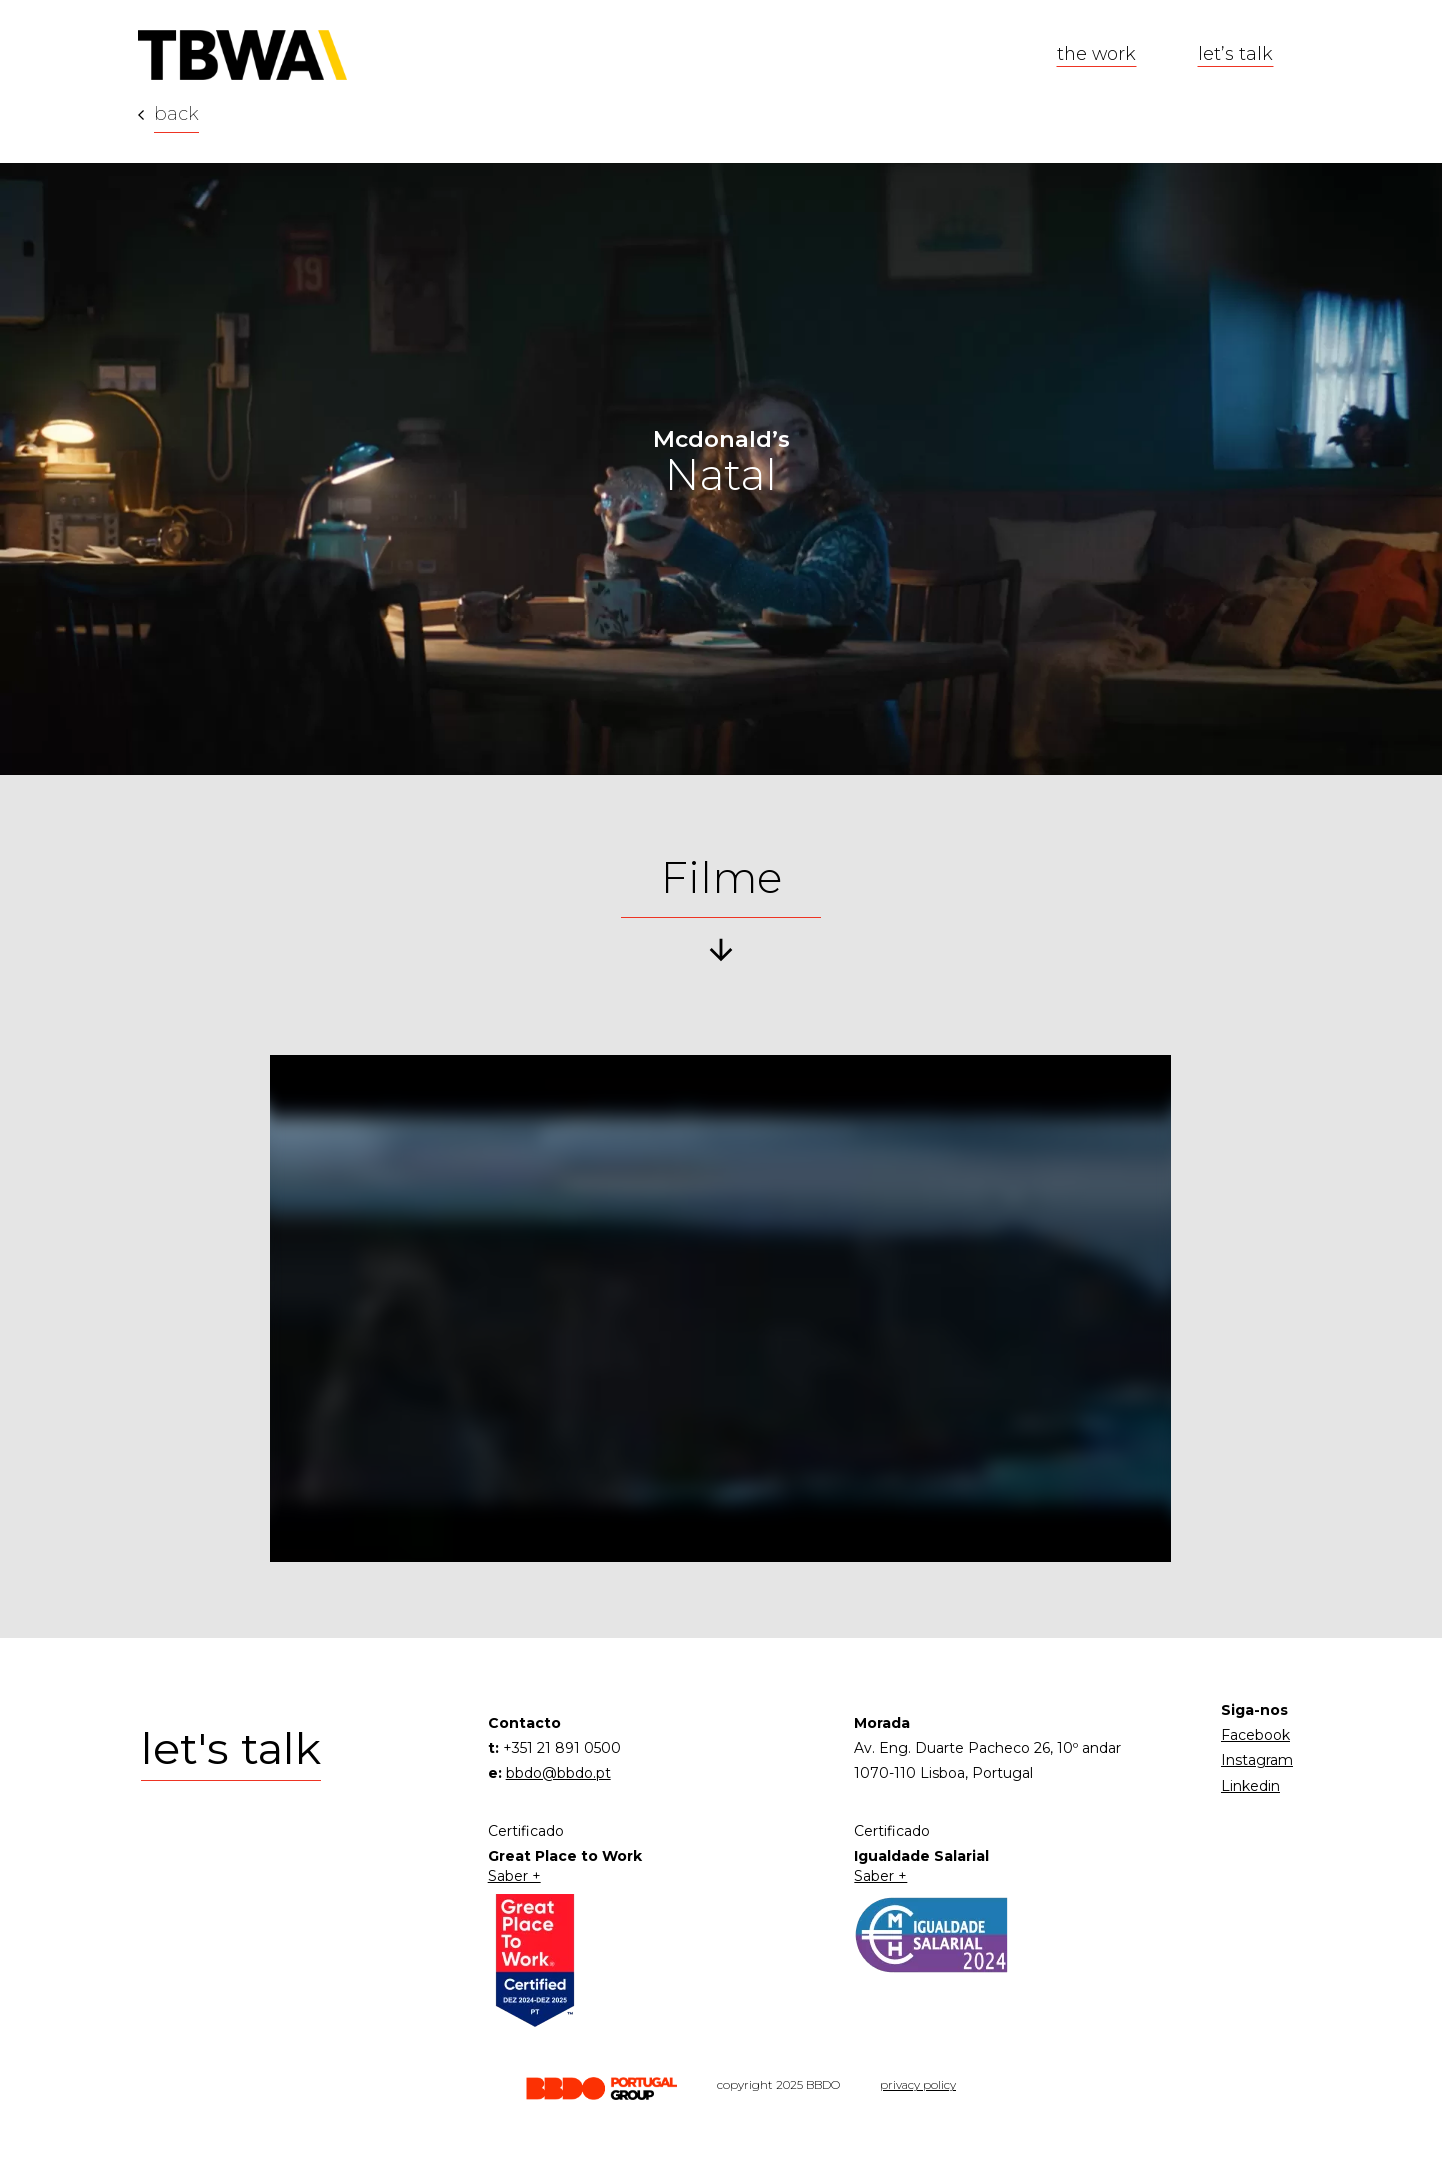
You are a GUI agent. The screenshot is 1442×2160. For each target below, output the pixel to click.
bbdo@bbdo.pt (558, 1773)
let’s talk (1235, 53)
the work (1096, 53)
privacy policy (918, 2085)
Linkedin (1250, 1786)
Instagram (1257, 1760)
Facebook (1255, 1735)
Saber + (514, 1876)
